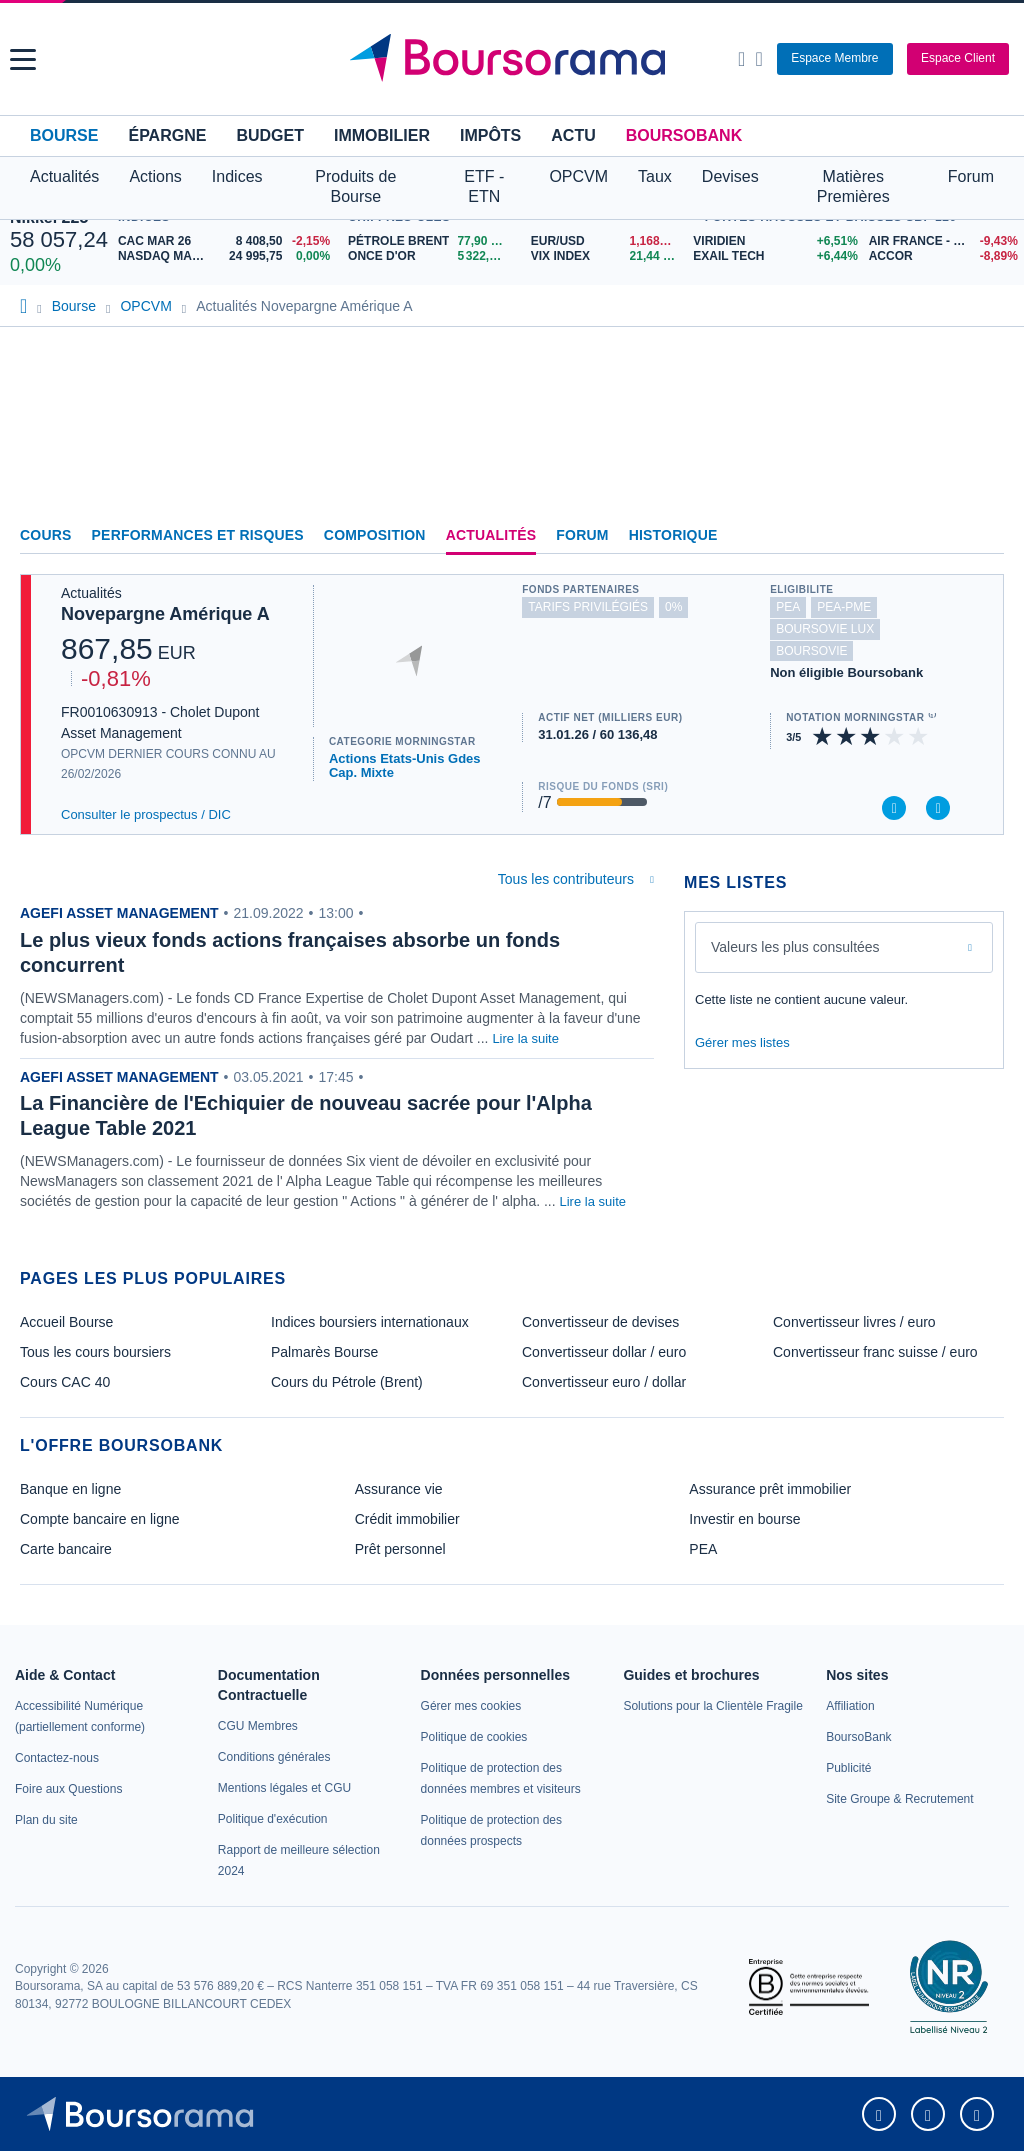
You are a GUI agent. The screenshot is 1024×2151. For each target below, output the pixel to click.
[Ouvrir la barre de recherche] (741, 59)
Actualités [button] (64, 176)
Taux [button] (655, 176)
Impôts (490, 135)
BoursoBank (684, 135)
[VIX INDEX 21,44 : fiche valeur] (607, 256)
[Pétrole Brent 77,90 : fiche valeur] (432, 241)
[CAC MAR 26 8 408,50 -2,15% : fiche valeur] (228, 241)
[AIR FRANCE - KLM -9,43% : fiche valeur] (941, 241)
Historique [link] (673, 535)
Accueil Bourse (66, 1322)
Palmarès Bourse (324, 1352)
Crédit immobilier (407, 1519)
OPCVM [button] (578, 176)
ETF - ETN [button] (484, 186)
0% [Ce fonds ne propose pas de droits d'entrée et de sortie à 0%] (673, 607)
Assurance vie (399, 1489)
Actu (573, 135)
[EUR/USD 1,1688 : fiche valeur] (607, 241)
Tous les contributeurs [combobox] (566, 879)
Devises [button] (730, 176)
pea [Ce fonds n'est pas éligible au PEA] (788, 607)
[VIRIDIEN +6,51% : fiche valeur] (773, 241)
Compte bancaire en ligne (100, 1519)
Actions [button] (155, 176)
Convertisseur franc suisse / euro (875, 1352)
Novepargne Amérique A (165, 614)
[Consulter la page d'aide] (758, 59)
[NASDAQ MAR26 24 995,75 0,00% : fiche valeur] (228, 256)
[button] (23, 59)
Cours (46, 535)
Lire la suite (525, 1038)
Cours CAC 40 (65, 1382)
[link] (57, 1758)
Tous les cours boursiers (95, 1352)
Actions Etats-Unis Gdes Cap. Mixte (405, 765)
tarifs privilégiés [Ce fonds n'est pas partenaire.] (588, 607)
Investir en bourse (744, 1519)
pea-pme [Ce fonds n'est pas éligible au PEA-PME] (844, 607)
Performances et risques (198, 535)
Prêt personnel (400, 1549)
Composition (375, 535)
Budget (270, 135)
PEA (703, 1549)
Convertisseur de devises (600, 1322)
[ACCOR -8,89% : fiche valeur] (941, 256)
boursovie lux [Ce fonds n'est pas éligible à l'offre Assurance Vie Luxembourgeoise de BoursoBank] (825, 629)
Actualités (491, 535)
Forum (971, 176)
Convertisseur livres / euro (854, 1322)
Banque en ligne (70, 1489)
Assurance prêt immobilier (770, 1489)
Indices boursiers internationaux (370, 1322)
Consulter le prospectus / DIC (146, 814)
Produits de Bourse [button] (355, 186)
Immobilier (382, 135)
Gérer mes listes (742, 1042)
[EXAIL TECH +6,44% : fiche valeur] (773, 256)
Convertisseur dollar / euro (604, 1352)
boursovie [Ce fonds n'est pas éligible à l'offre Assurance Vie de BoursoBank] (811, 651)
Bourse (64, 135)
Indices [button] (237, 176)
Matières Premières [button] (853, 186)
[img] (919, 736)
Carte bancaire (66, 1549)
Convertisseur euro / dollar (604, 1382)
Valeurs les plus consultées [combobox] (795, 947)
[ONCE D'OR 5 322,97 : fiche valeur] (432, 256)
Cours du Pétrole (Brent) (347, 1382)
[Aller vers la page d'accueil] (515, 59)
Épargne (167, 135)
